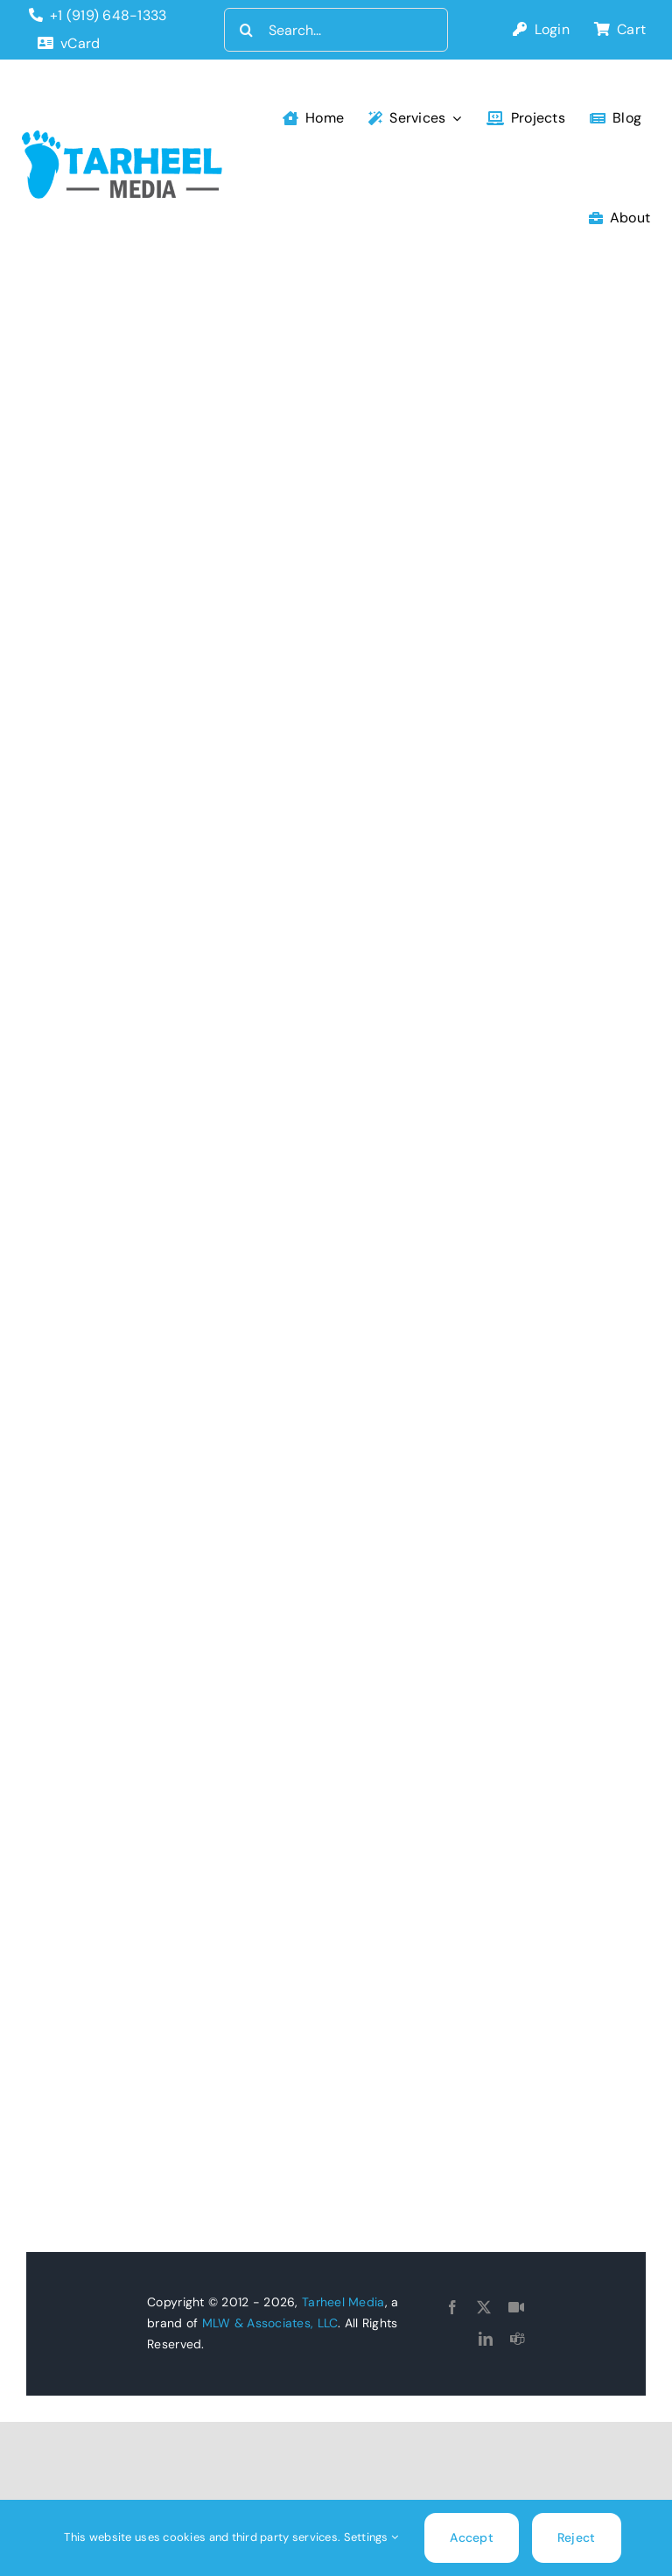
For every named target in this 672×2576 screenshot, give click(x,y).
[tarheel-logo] (123, 138)
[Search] (246, 30)
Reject (576, 2537)
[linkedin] (486, 2339)
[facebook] (452, 2307)
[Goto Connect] (516, 2307)
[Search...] (336, 30)
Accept (472, 2537)
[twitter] (484, 2307)
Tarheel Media (343, 2302)
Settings (371, 2537)
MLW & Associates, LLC (270, 2323)
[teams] (517, 2339)
